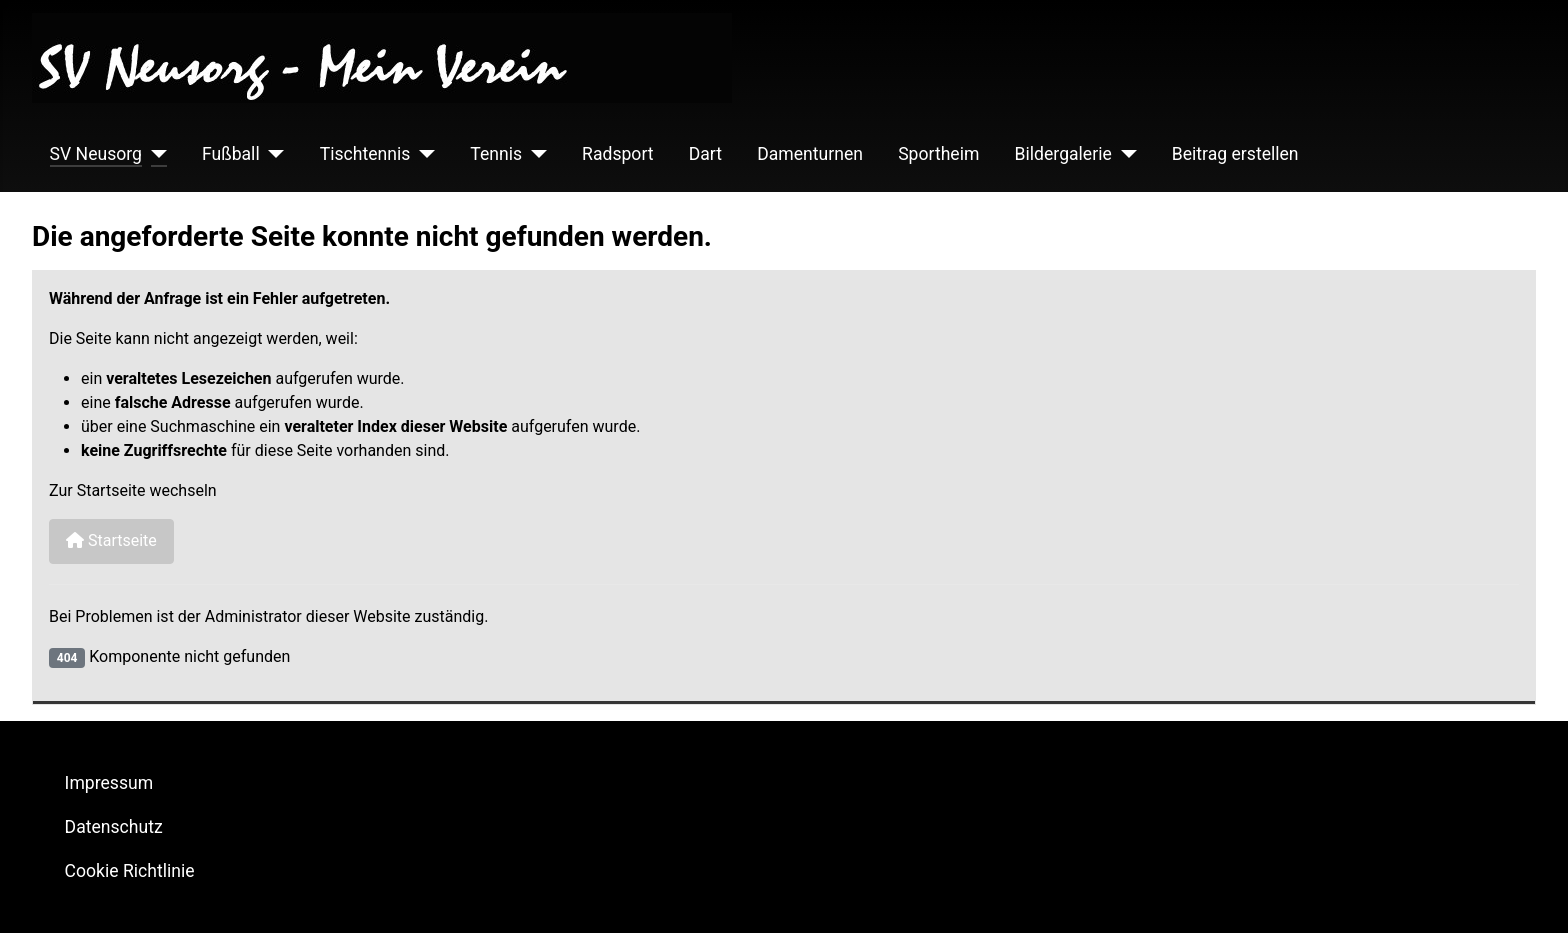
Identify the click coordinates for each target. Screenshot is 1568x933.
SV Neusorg (96, 154)
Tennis (496, 154)
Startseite (111, 540)
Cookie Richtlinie (130, 871)
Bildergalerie (1063, 154)
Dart (705, 154)
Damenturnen (810, 154)
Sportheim (938, 154)
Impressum (109, 783)
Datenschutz (114, 827)
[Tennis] (534, 154)
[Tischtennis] (422, 154)
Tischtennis (365, 154)
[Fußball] (272, 154)
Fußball (231, 154)
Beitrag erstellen (1235, 154)
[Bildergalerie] (1124, 154)
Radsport (617, 154)
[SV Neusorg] (154, 154)
